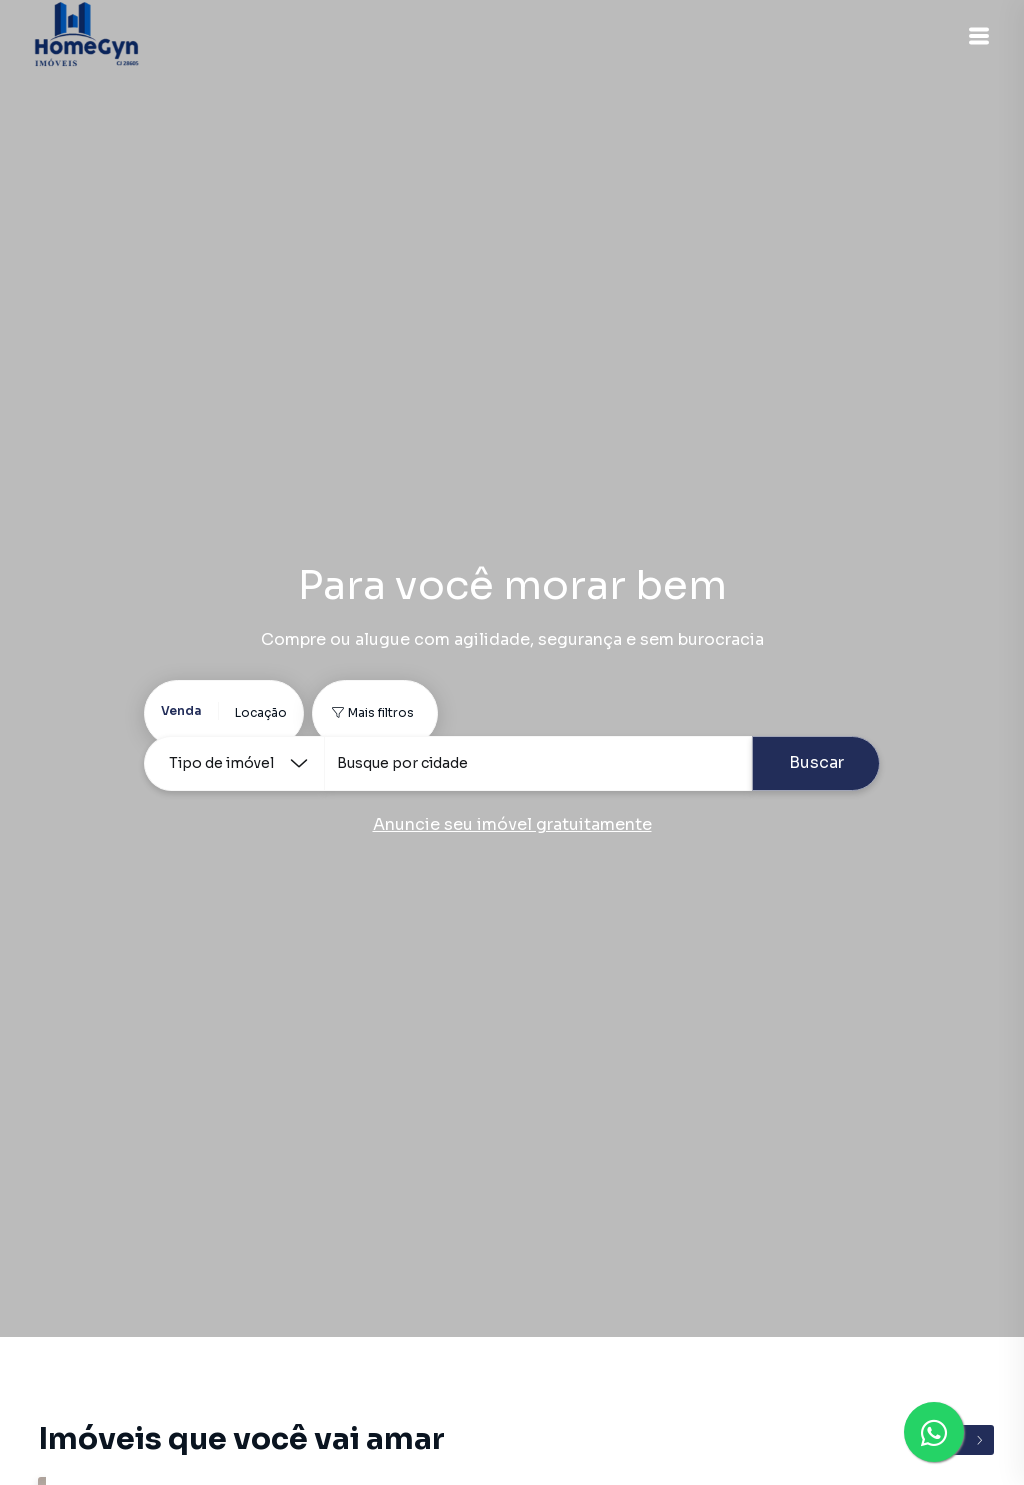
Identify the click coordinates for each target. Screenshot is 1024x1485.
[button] (974, 36)
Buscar (816, 762)
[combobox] (538, 763)
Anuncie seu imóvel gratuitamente (512, 824)
